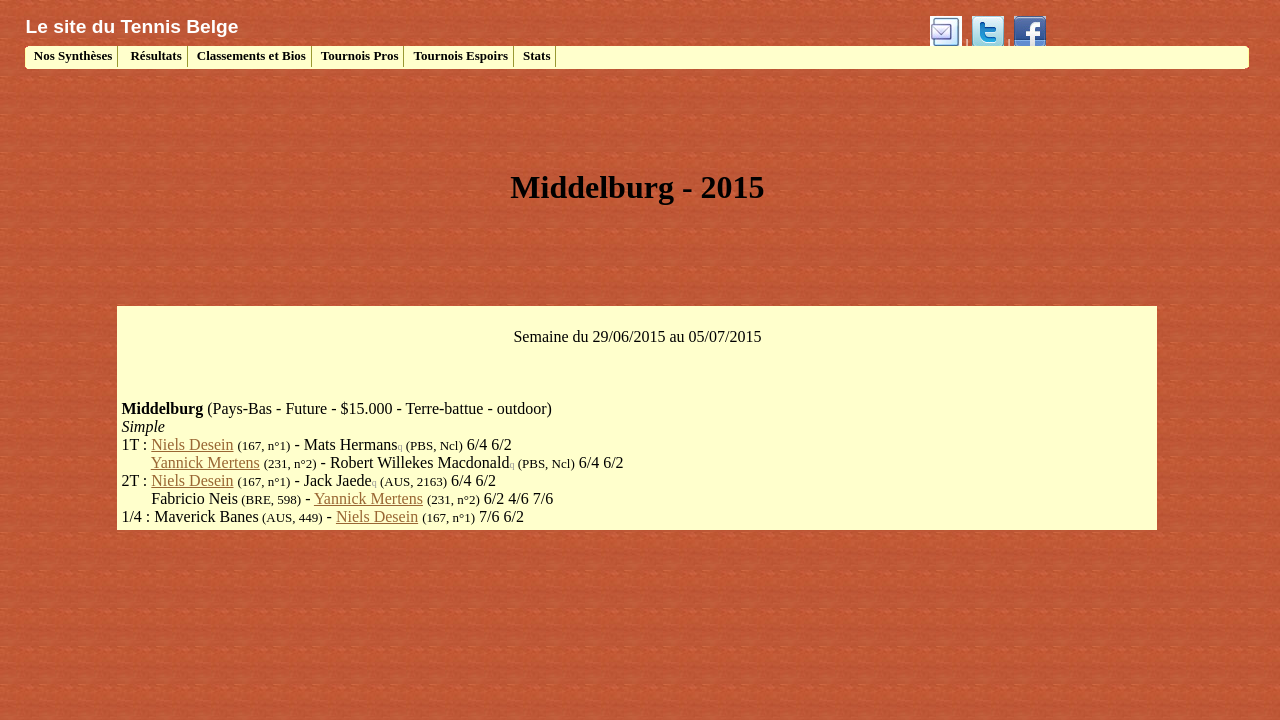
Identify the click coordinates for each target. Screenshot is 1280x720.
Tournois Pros (360, 55)
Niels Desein (192, 444)
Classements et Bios (251, 55)
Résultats (154, 55)
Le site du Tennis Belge (132, 26)
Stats (536, 55)
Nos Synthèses (72, 55)
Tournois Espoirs (460, 55)
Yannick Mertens (205, 462)
